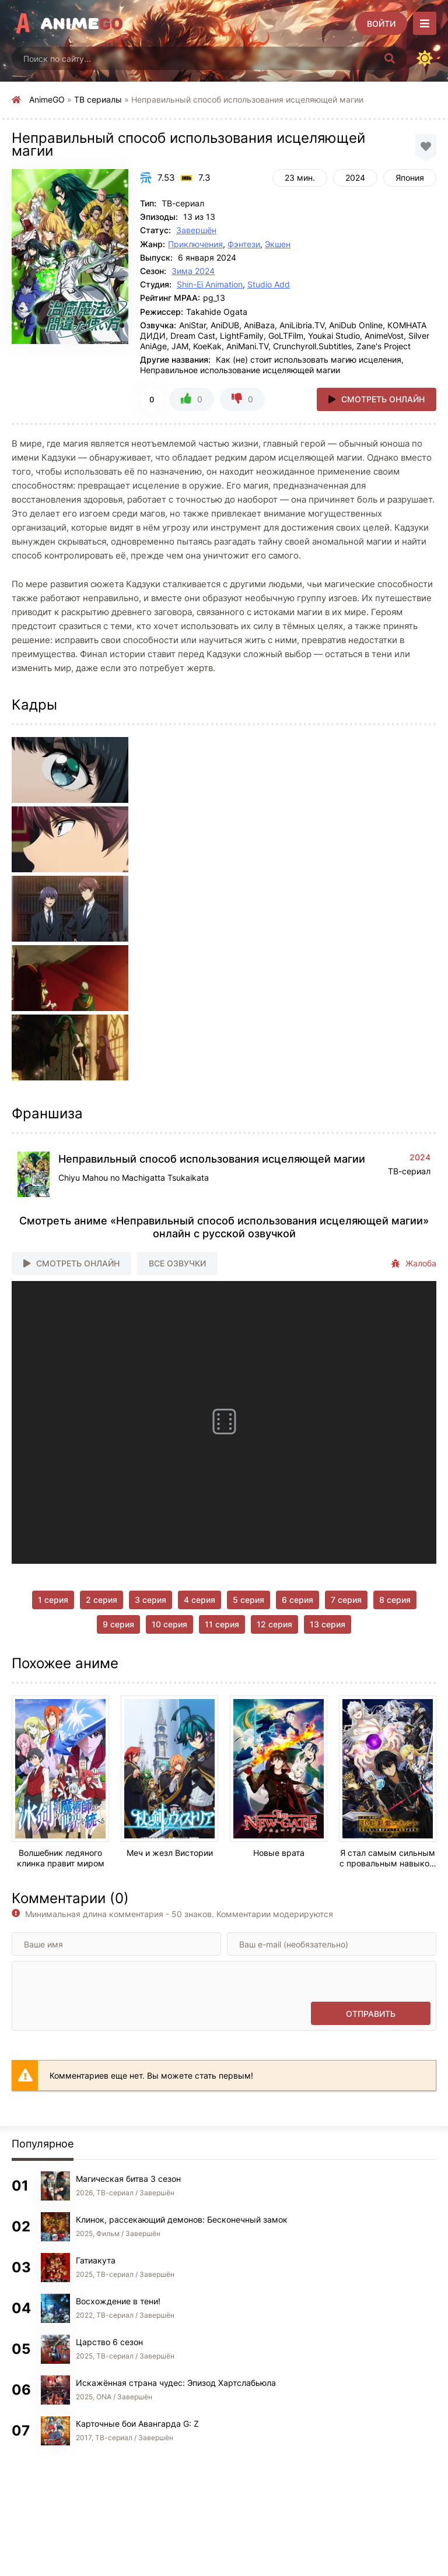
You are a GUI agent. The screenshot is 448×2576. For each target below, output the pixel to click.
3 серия (150, 1600)
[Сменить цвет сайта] (424, 58)
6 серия (297, 1600)
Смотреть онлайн (383, 399)
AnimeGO (47, 99)
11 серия (222, 1624)
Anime (82, 23)
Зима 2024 (193, 271)
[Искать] (389, 58)
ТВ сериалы (98, 99)
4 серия (199, 1600)
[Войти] (381, 23)
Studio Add (268, 284)
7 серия (346, 1600)
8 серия (395, 1600)
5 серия (248, 1600)
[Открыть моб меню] (424, 23)
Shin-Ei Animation (210, 284)
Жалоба (413, 1263)
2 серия (101, 1600)
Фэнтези (244, 244)
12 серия (274, 1624)
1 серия (53, 1600)
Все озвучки (177, 1263)
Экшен (277, 244)
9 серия (118, 1624)
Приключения (195, 244)
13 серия (327, 1624)
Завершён (196, 230)
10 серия (169, 1624)
